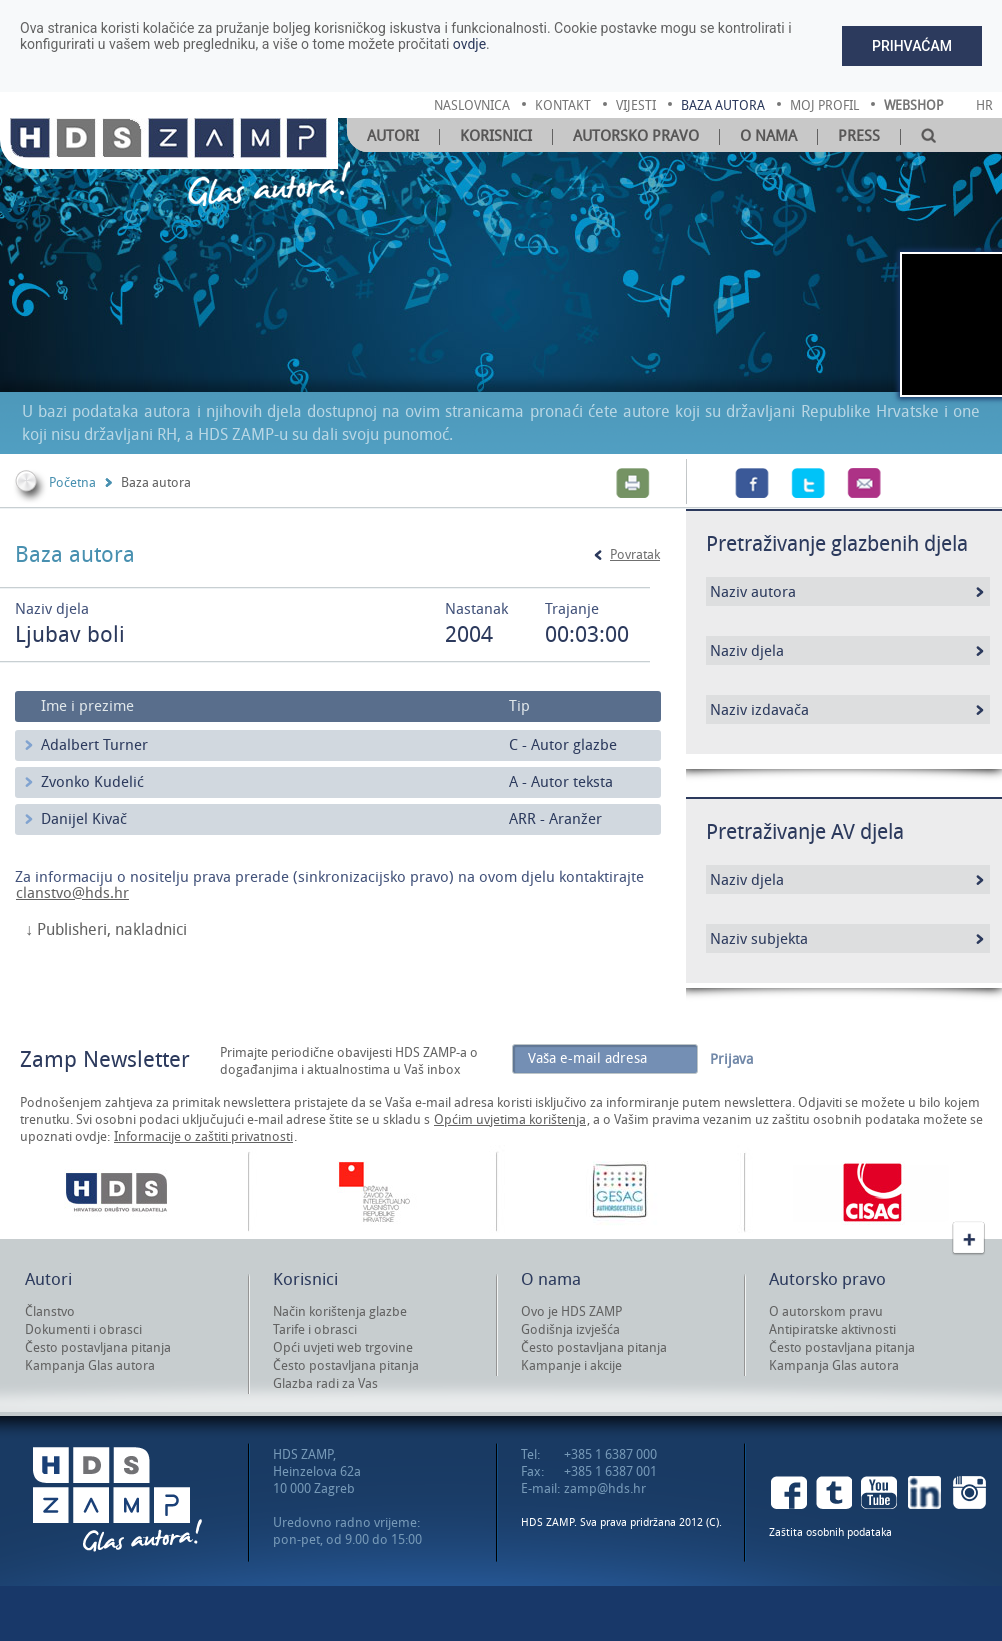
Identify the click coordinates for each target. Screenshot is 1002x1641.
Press (859, 136)
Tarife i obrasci (315, 1329)
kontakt (563, 105)
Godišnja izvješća (570, 1329)
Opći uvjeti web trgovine (343, 1347)
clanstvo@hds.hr (72, 893)
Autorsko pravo (636, 136)
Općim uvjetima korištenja (510, 1119)
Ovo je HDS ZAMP (571, 1311)
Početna (72, 482)
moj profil (824, 105)
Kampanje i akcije (571, 1365)
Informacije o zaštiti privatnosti (203, 1136)
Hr (984, 105)
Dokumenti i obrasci (83, 1329)
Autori (393, 136)
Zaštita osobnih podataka (830, 1532)
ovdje (469, 44)
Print (633, 483)
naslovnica (472, 105)
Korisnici (496, 136)
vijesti (636, 105)
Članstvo (50, 1311)
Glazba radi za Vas (325, 1383)
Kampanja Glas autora (90, 1365)
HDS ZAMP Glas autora (117, 1499)
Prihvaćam (912, 46)
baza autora (723, 105)
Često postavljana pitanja (98, 1347)
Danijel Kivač (84, 819)
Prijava (731, 1059)
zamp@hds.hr (605, 1488)
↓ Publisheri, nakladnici (106, 930)
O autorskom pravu (826, 1311)
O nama (768, 136)
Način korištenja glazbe (340, 1311)
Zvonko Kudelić (92, 782)
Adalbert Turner (94, 745)
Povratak (635, 554)
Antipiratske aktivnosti (832, 1329)
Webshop (913, 105)
